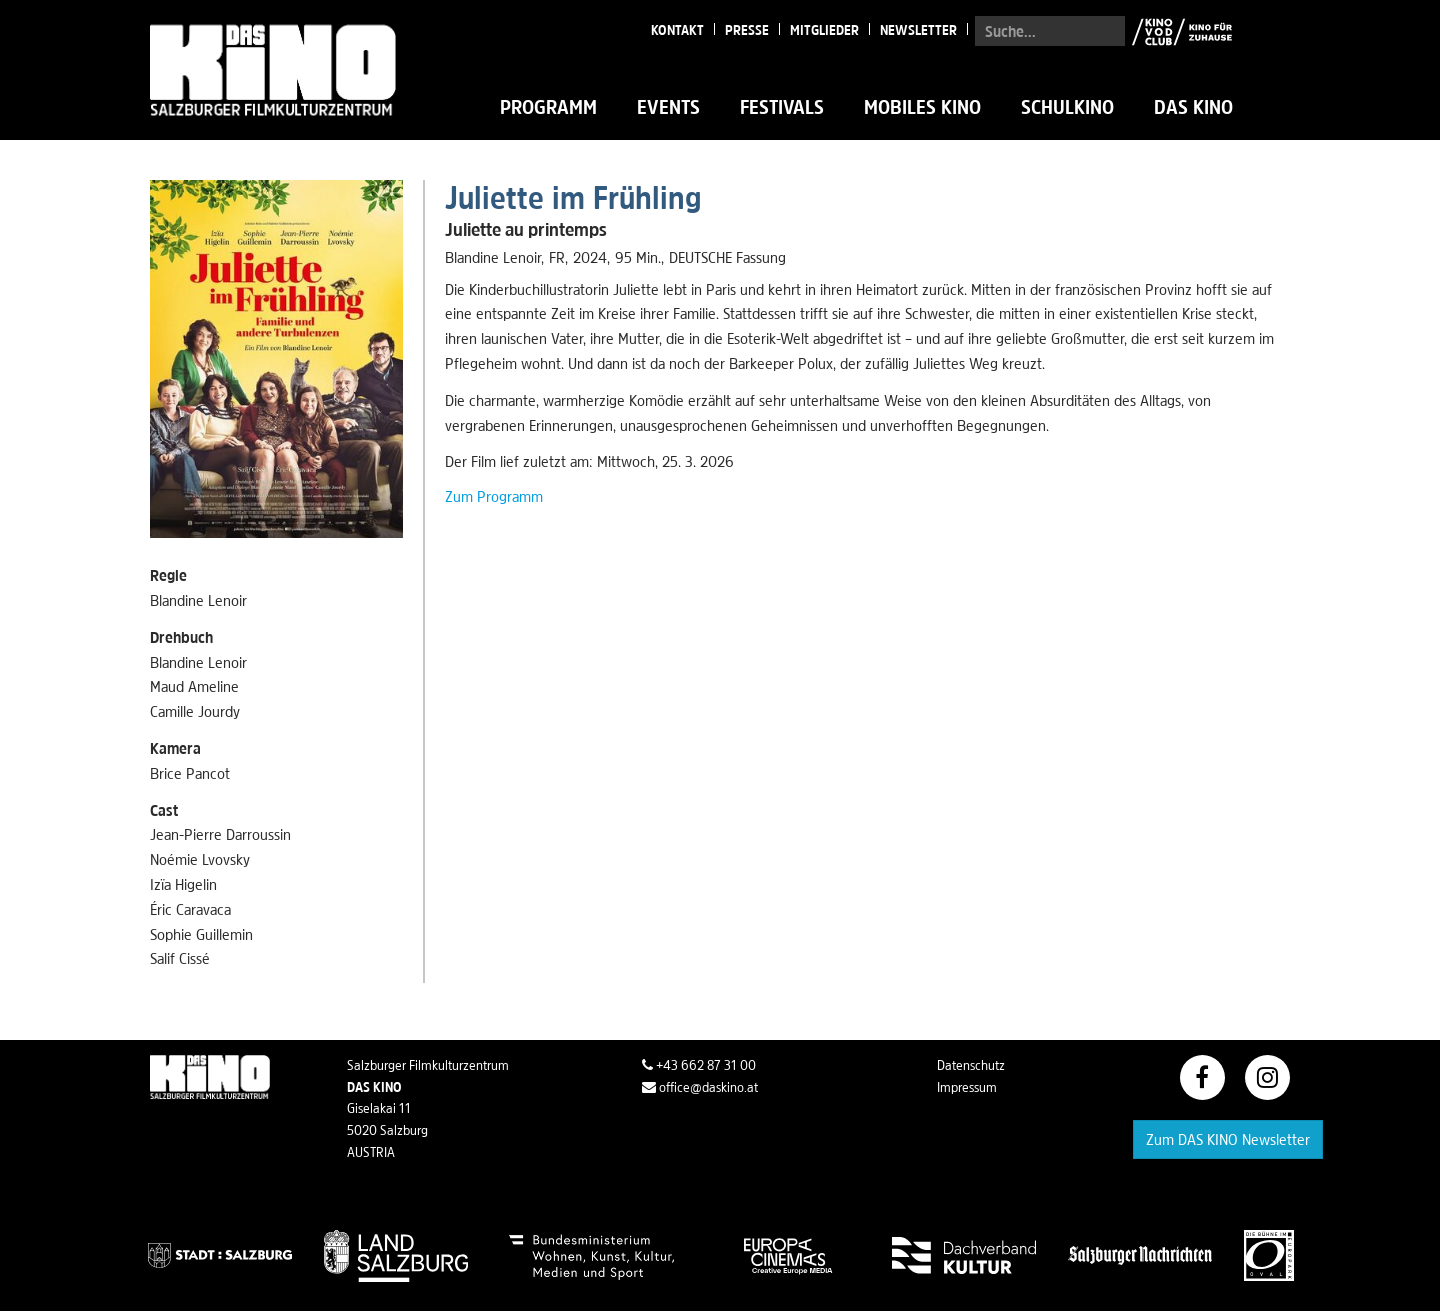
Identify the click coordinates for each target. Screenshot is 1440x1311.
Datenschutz (971, 1065)
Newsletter (918, 30)
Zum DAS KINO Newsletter (1228, 1139)
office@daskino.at (700, 1087)
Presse (747, 30)
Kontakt (677, 30)
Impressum (967, 1087)
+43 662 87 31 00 (699, 1065)
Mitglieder (824, 30)
